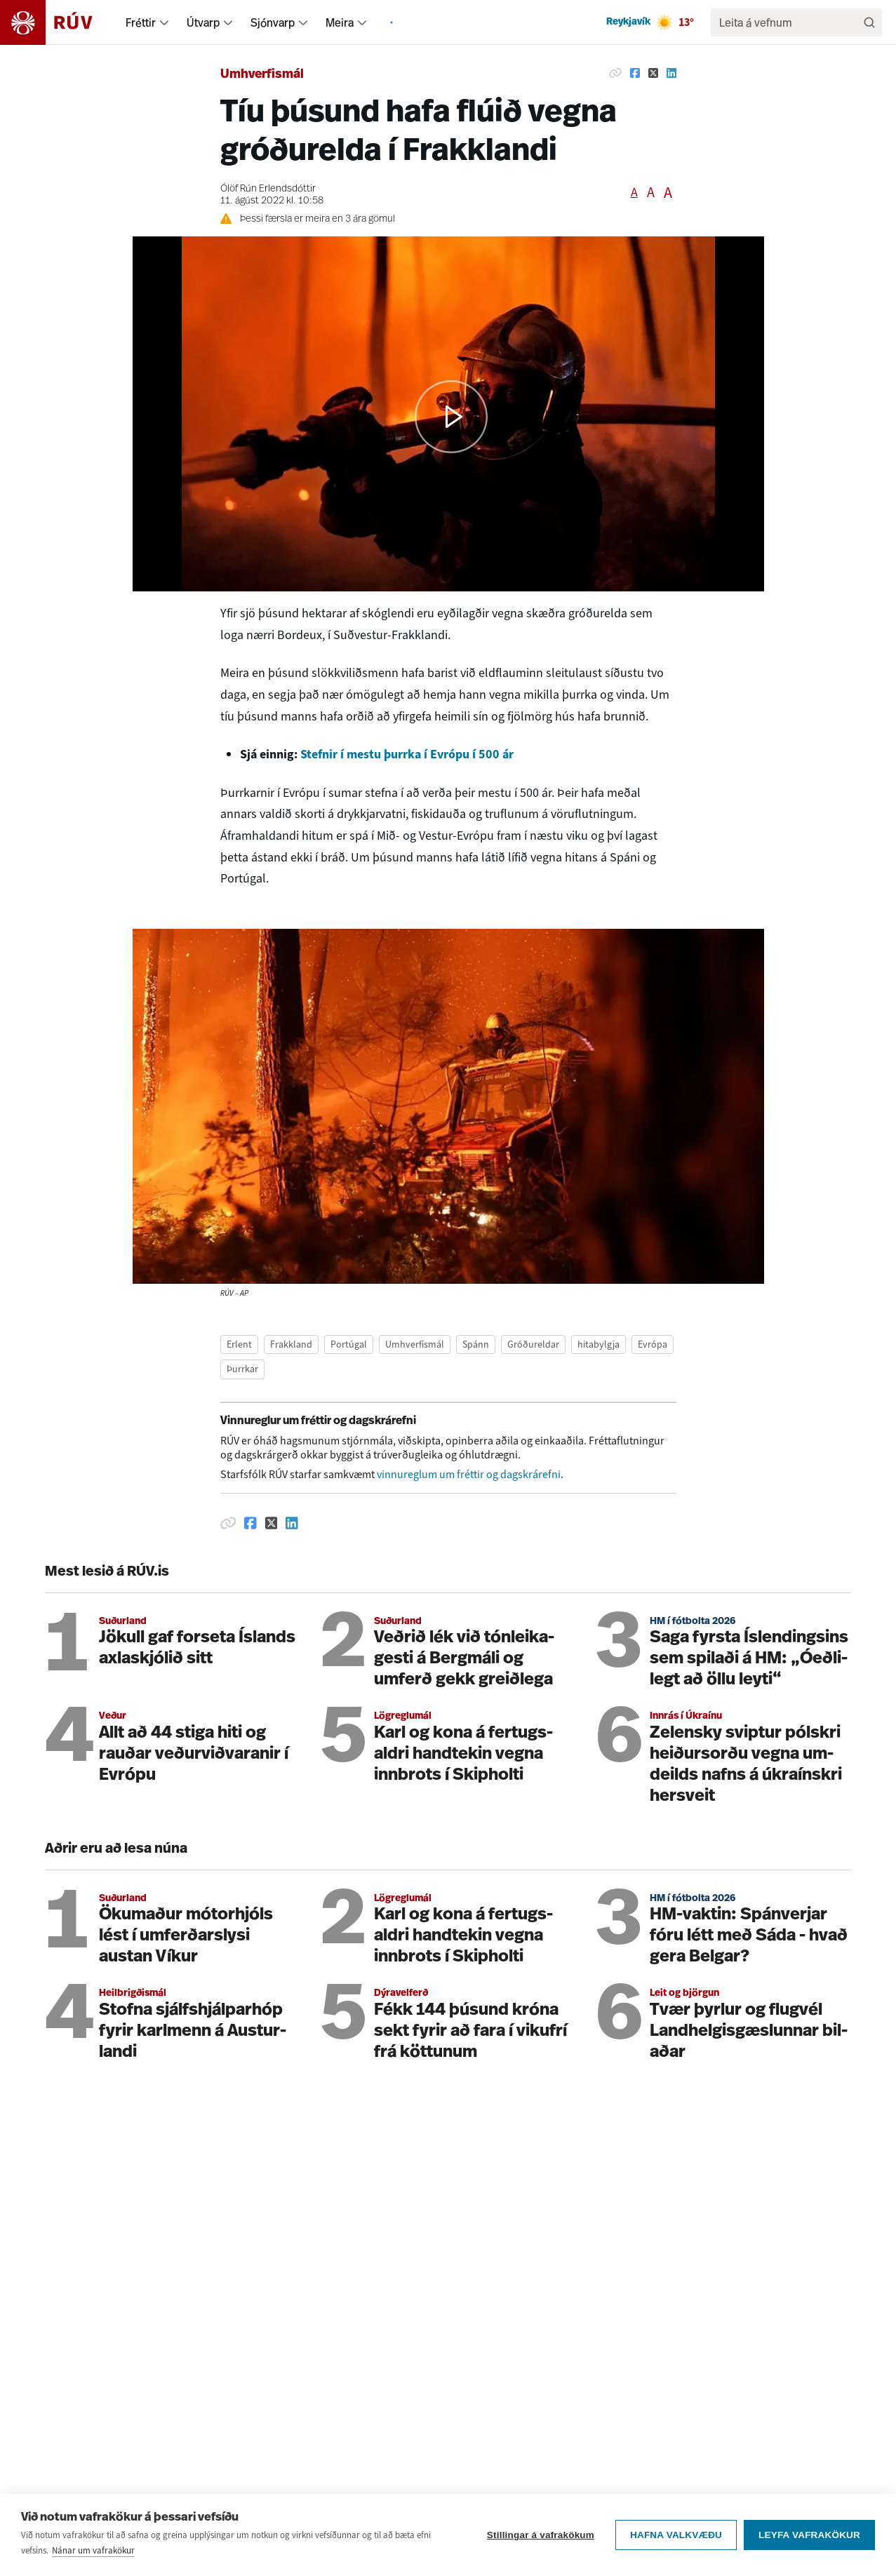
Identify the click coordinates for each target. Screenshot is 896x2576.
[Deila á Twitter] (653, 73)
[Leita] (869, 22)
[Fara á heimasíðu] (58, 22)
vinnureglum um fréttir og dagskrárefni (469, 1474)
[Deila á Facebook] (635, 73)
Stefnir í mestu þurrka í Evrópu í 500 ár (407, 754)
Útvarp (203, 22)
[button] (451, 416)
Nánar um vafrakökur (93, 2550)
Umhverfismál (262, 74)
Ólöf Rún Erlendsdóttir (268, 189)
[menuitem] (164, 22)
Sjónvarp (272, 22)
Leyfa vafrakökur (809, 2535)
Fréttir (141, 22)
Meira (340, 22)
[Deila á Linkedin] (671, 73)
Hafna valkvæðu (676, 2535)
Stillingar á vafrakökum (540, 2535)
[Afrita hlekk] (615, 73)
